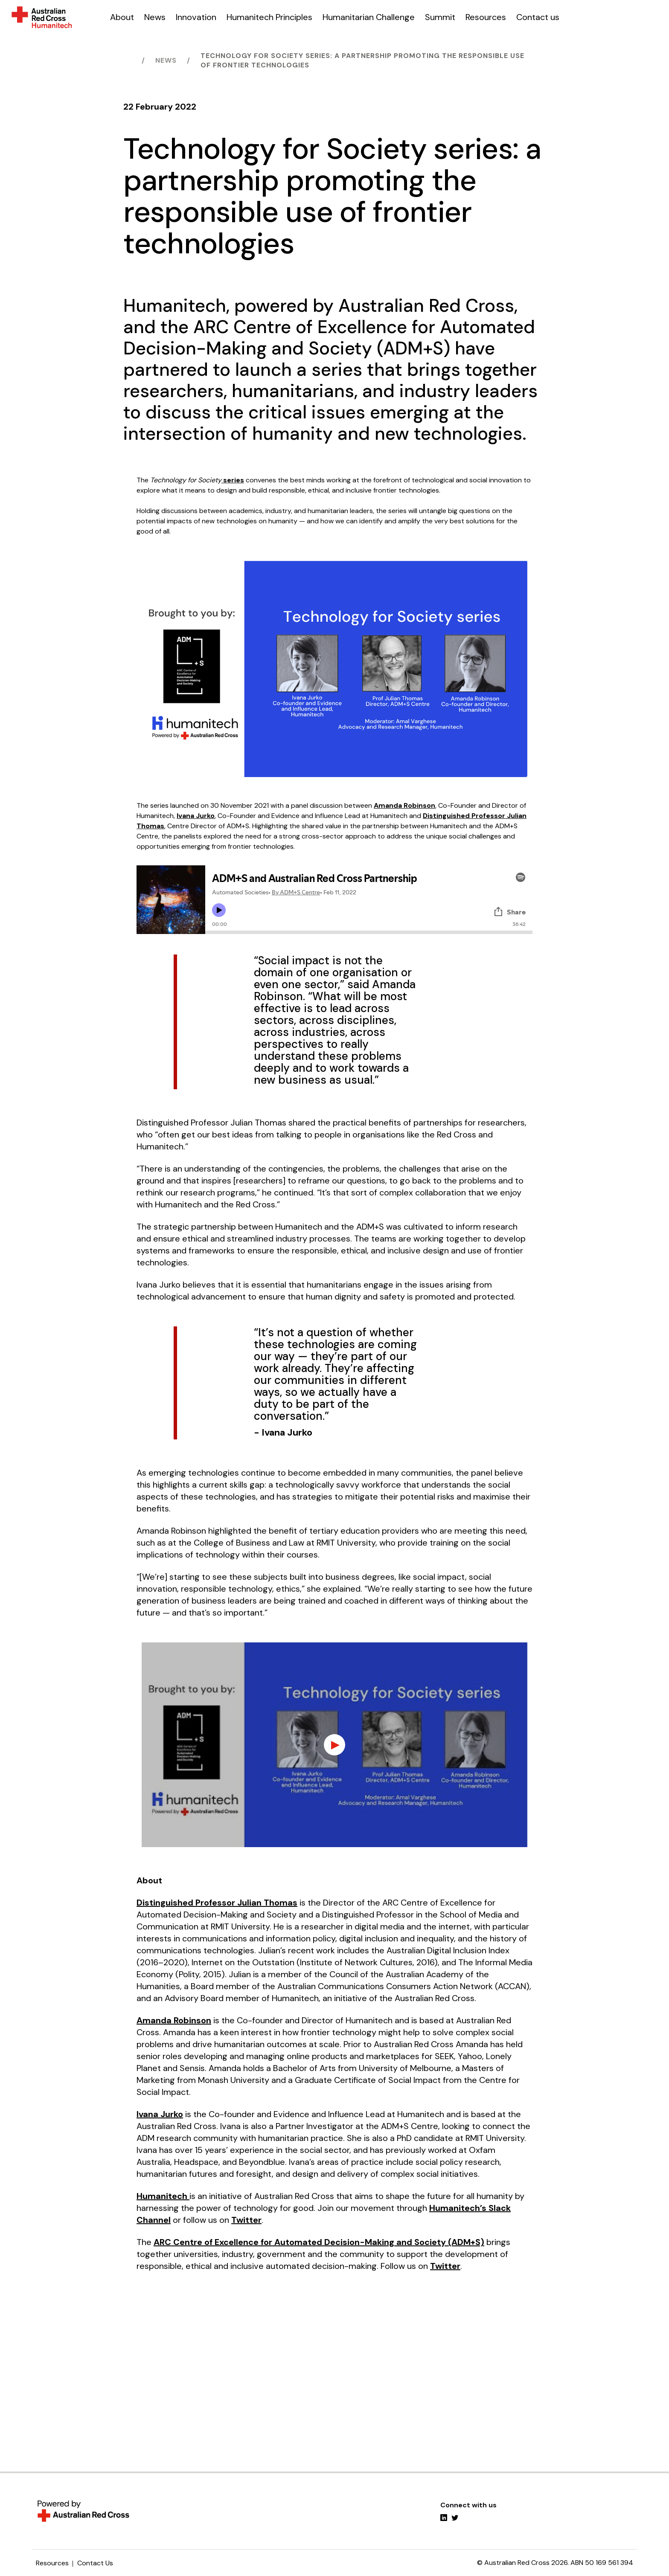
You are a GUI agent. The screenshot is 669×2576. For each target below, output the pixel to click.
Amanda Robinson (404, 805)
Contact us (537, 17)
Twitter (246, 2219)
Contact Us (95, 2563)
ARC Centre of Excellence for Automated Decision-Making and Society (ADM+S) (319, 2242)
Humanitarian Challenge (369, 17)
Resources (485, 17)
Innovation (196, 17)
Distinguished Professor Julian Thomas (217, 1902)
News (155, 17)
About (122, 17)
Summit (440, 17)
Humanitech (163, 2196)
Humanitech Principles (269, 17)
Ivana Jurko (196, 815)
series (232, 480)
